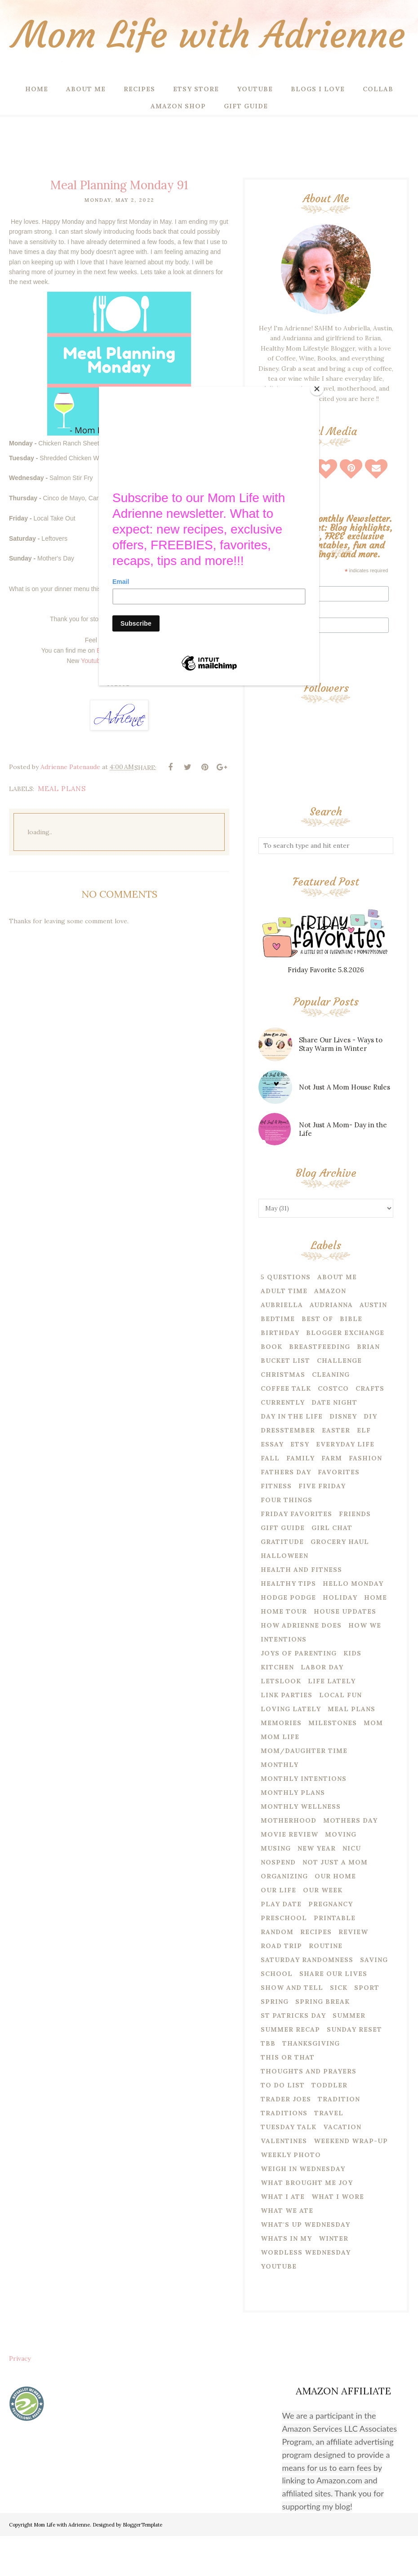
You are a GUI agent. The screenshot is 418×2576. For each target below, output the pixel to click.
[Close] (317, 389)
